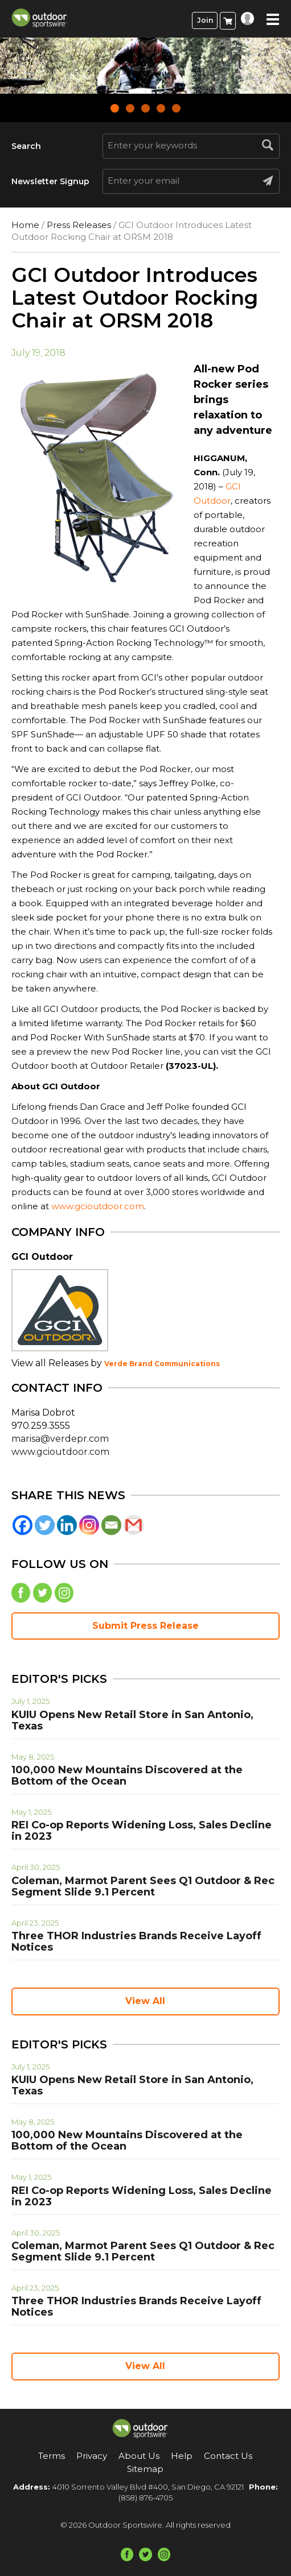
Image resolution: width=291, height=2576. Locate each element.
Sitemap (145, 2468)
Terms (51, 2455)
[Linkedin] (67, 1525)
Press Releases (79, 224)
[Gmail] (134, 1525)
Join (205, 20)
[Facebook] (22, 1525)
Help (181, 2455)
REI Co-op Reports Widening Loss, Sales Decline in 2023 (141, 1831)
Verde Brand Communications (162, 1363)
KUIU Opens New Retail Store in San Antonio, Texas (132, 1720)
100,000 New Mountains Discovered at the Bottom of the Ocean (127, 1775)
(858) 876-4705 (145, 2497)
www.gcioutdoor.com (97, 1206)
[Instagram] (89, 1525)
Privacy (91, 2455)
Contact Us (228, 2455)
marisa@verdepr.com (60, 1438)
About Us (138, 2455)
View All (145, 2001)
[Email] (111, 1525)
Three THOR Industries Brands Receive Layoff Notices (136, 1941)
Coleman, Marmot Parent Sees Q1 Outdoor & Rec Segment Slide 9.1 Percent (142, 1886)
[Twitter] (45, 1525)
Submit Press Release (145, 1625)
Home (25, 224)
